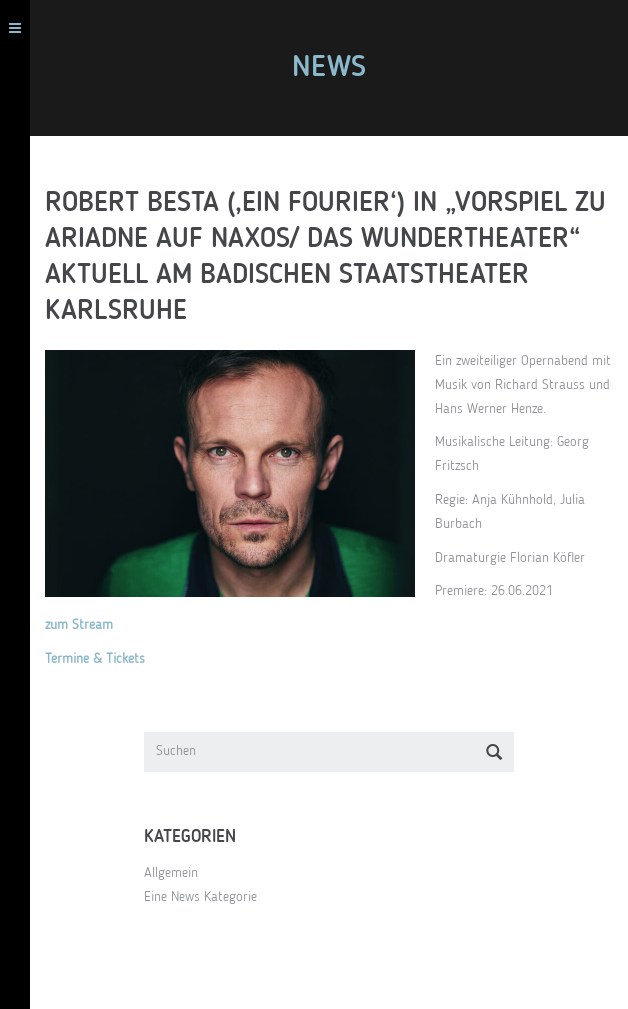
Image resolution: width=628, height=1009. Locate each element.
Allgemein (171, 873)
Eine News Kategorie (200, 897)
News (329, 68)
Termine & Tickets (95, 659)
